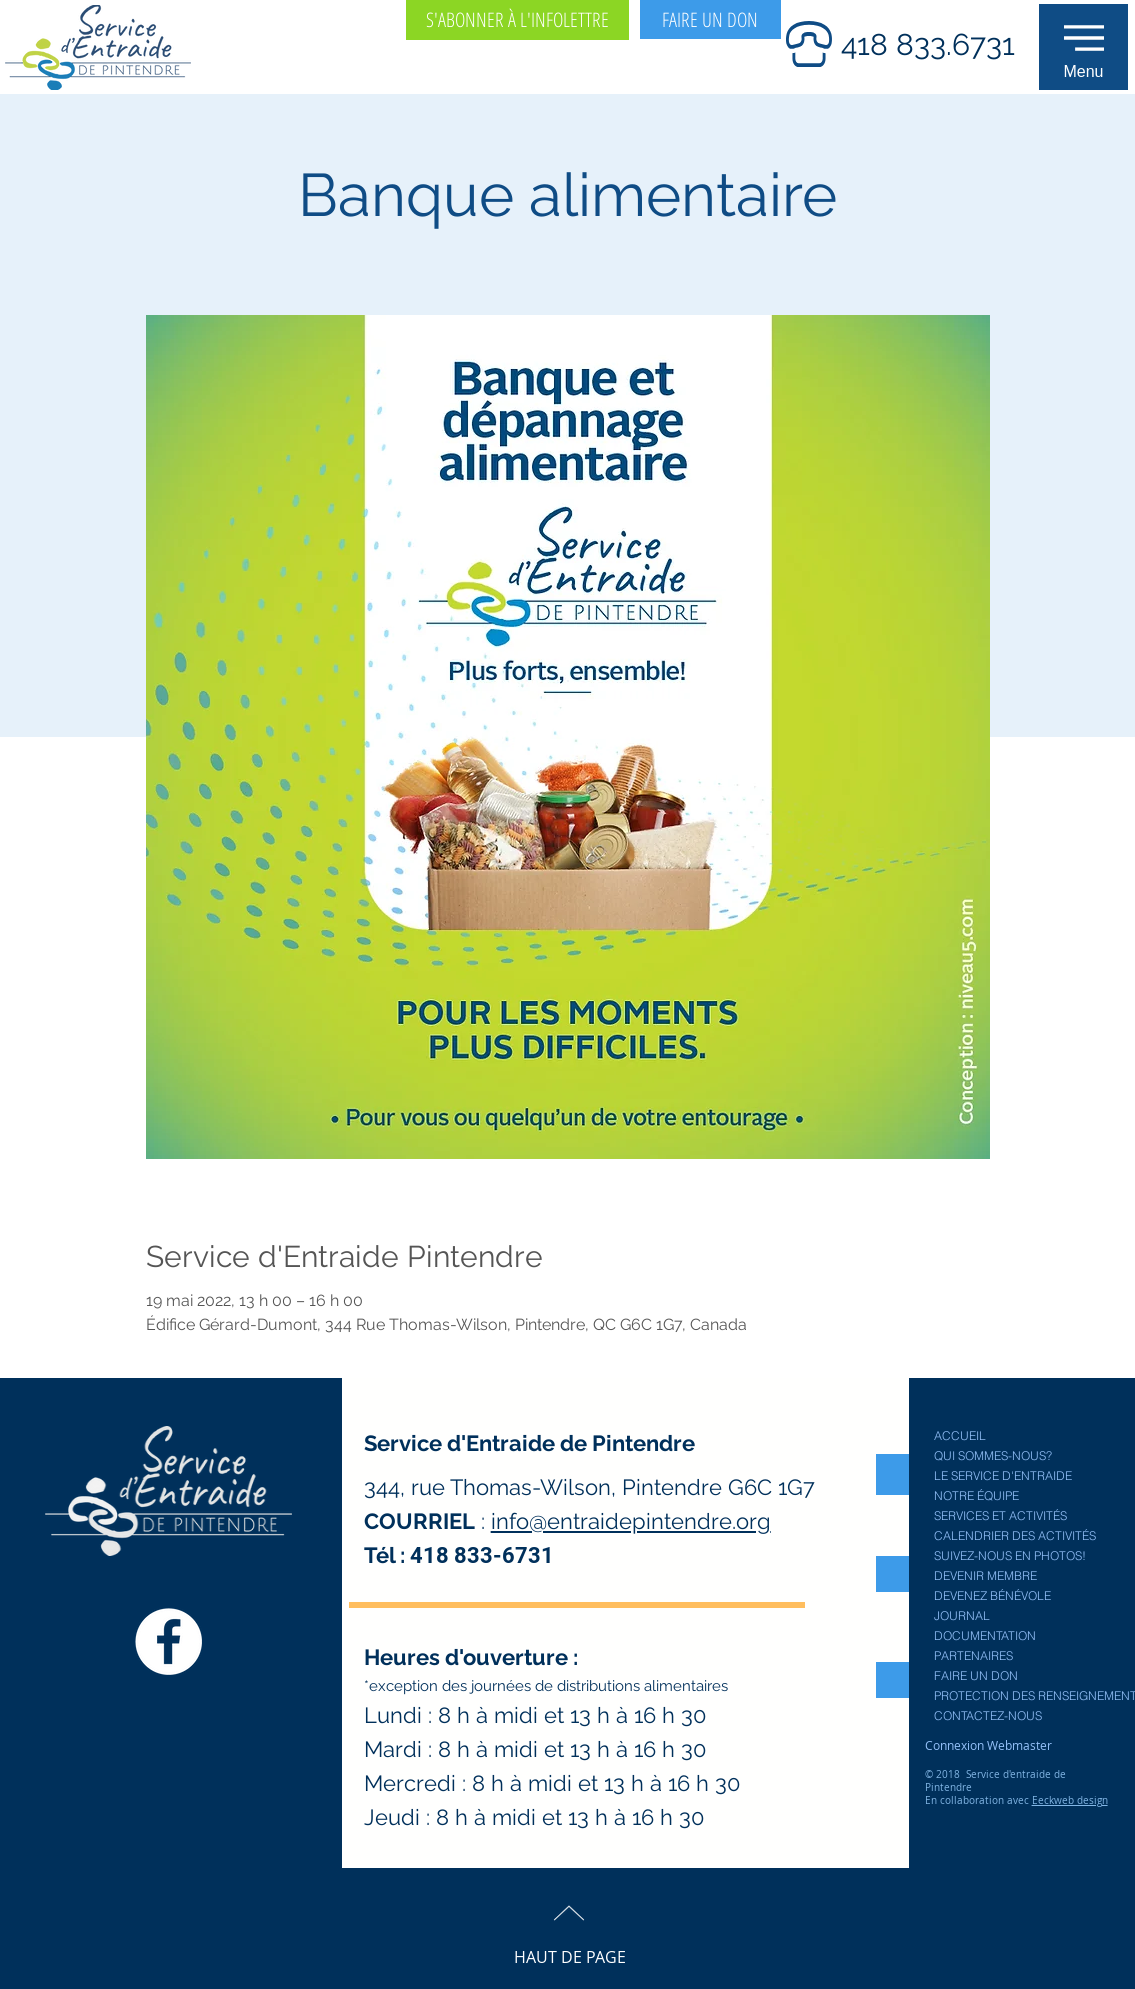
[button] (1083, 47)
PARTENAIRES (973, 1655)
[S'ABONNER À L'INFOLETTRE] (517, 20)
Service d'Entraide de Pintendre (529, 1443)
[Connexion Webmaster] (989, 1745)
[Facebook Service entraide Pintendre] (168, 1641)
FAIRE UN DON (976, 1675)
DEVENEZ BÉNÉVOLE (992, 1595)
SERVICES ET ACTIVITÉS (1000, 1515)
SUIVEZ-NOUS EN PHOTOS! (1010, 1555)
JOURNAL (962, 1615)
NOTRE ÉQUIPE (976, 1495)
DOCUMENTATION (985, 1635)
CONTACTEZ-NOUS (988, 1715)
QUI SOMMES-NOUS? (993, 1455)
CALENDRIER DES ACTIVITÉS (1015, 1535)
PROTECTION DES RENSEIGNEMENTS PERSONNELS (1024, 1695)
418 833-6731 (482, 1555)
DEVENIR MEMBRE (985, 1575)
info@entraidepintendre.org (631, 1521)
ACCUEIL (960, 1435)
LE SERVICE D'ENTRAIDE (1003, 1475)
